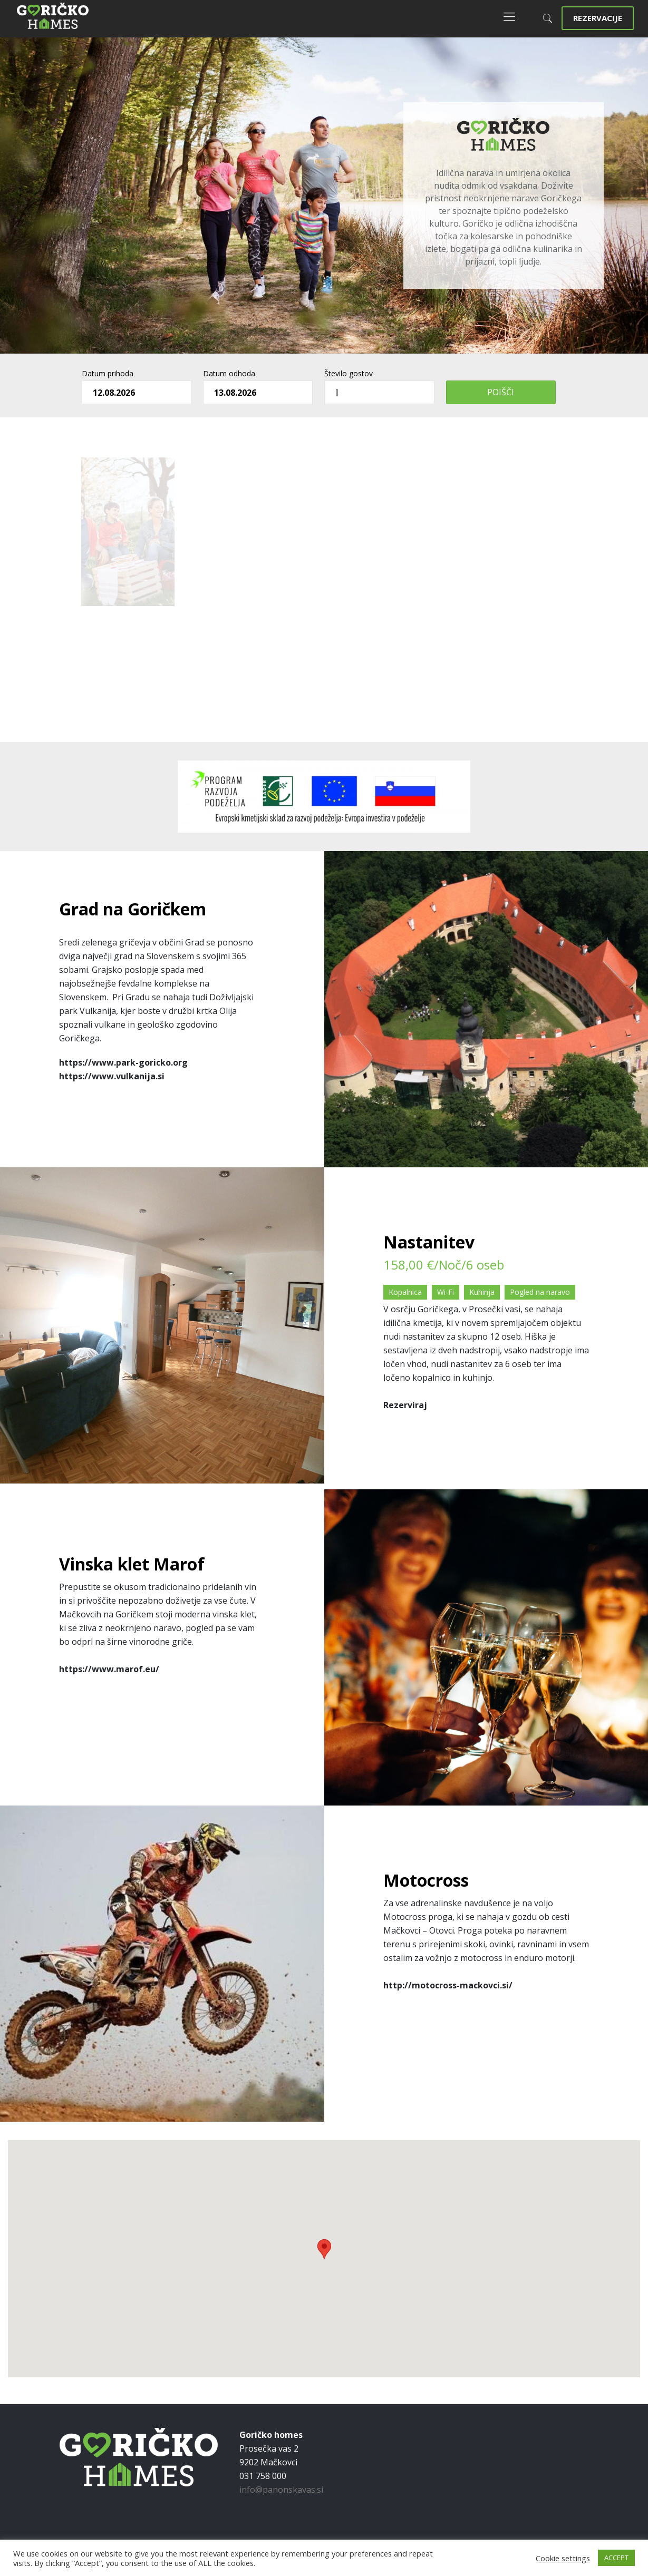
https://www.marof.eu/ (109, 1669)
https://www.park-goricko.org (123, 1062)
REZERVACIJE (597, 18)
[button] (324, 2249)
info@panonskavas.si (281, 2489)
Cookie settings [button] (563, 2558)
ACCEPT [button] (616, 2557)
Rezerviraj (405, 1405)
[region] (324, 195)
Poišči (500, 392)
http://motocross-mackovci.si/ (447, 1985)
